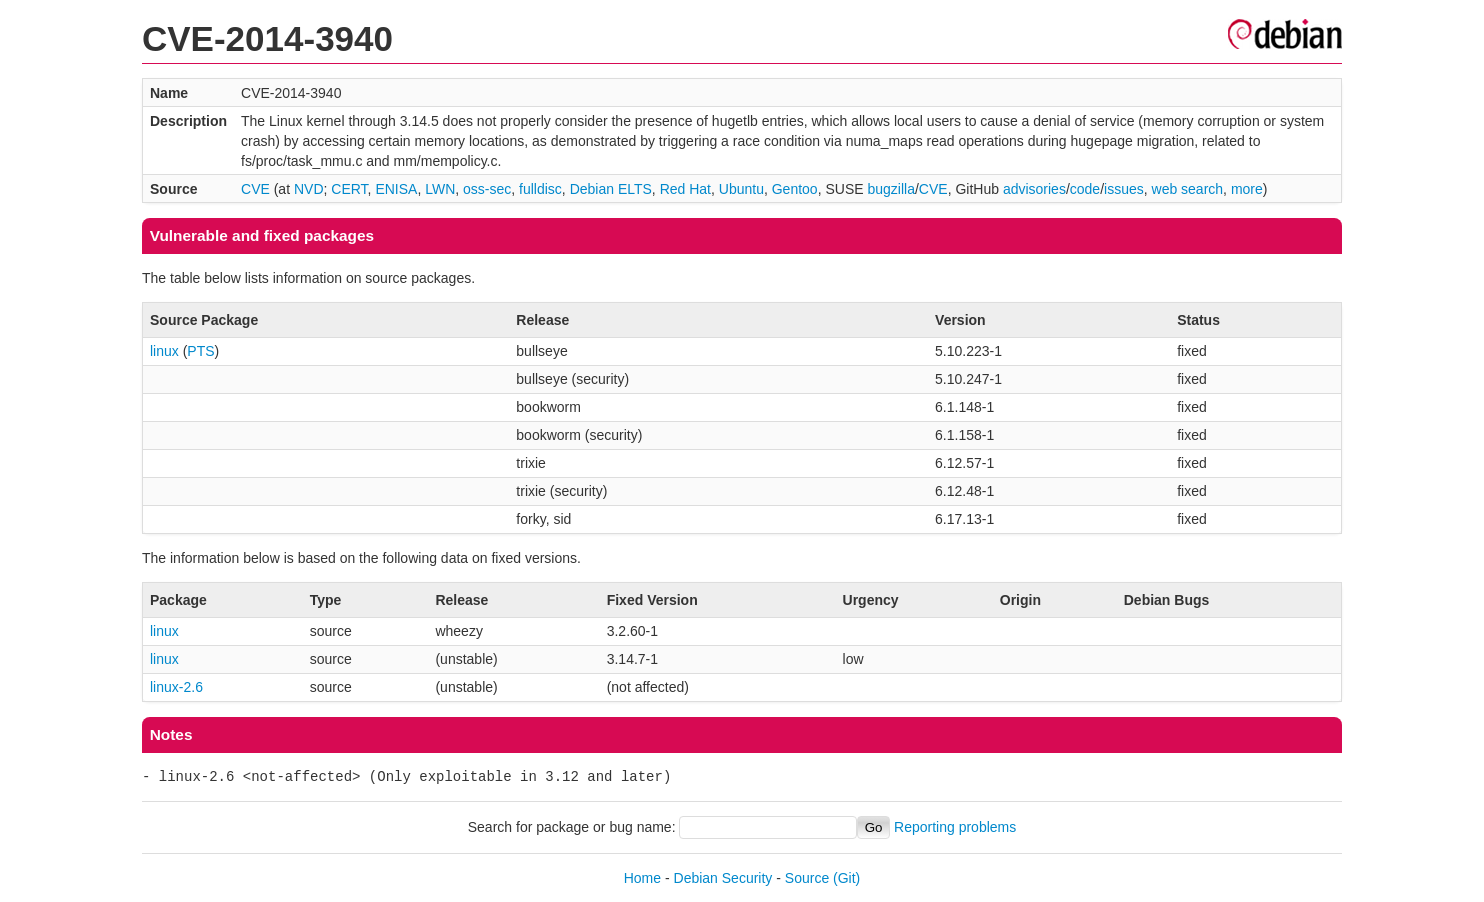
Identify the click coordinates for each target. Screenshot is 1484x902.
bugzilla (890, 189)
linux (164, 351)
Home (642, 878)
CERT (349, 189)
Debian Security (723, 878)
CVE (255, 189)
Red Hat (685, 189)
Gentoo (795, 189)
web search (1188, 189)
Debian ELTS (611, 189)
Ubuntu (741, 189)
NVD (309, 189)
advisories (1034, 189)
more (1247, 189)
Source (807, 878)
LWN (440, 189)
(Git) (846, 878)
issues (1124, 189)
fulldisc (540, 189)
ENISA (396, 189)
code (1085, 189)
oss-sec (487, 189)
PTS (200, 351)
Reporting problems (955, 827)
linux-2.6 (176, 687)
